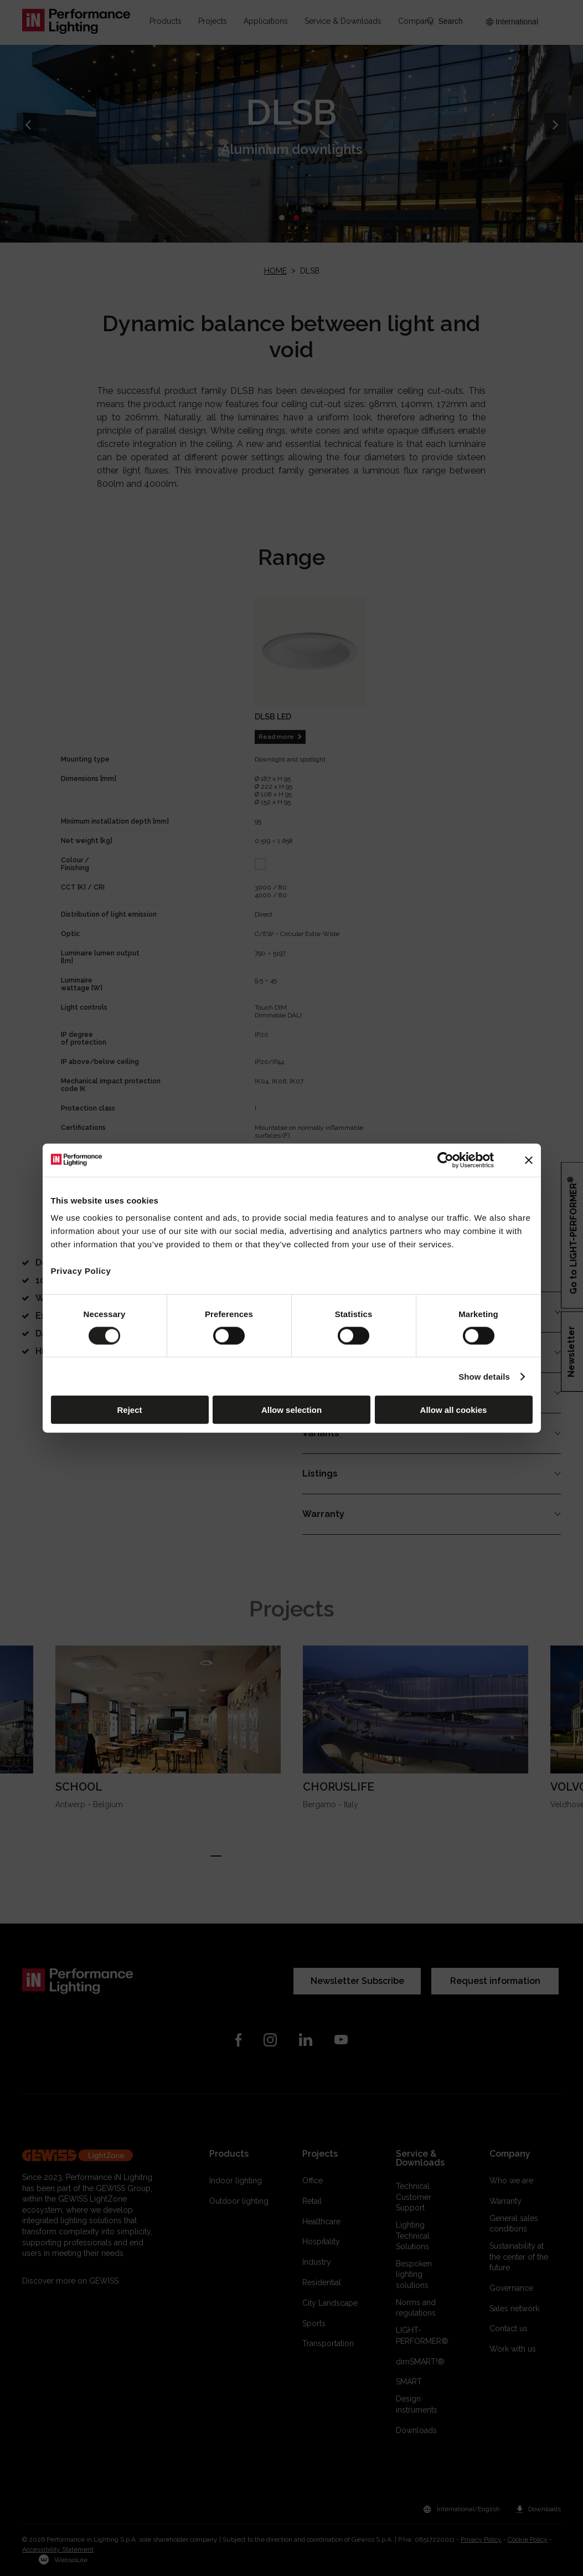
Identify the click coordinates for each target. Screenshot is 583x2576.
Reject (129, 1410)
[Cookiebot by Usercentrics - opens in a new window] (445, 1159)
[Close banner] (529, 1160)
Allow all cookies (453, 1410)
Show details (484, 1376)
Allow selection (291, 1410)
